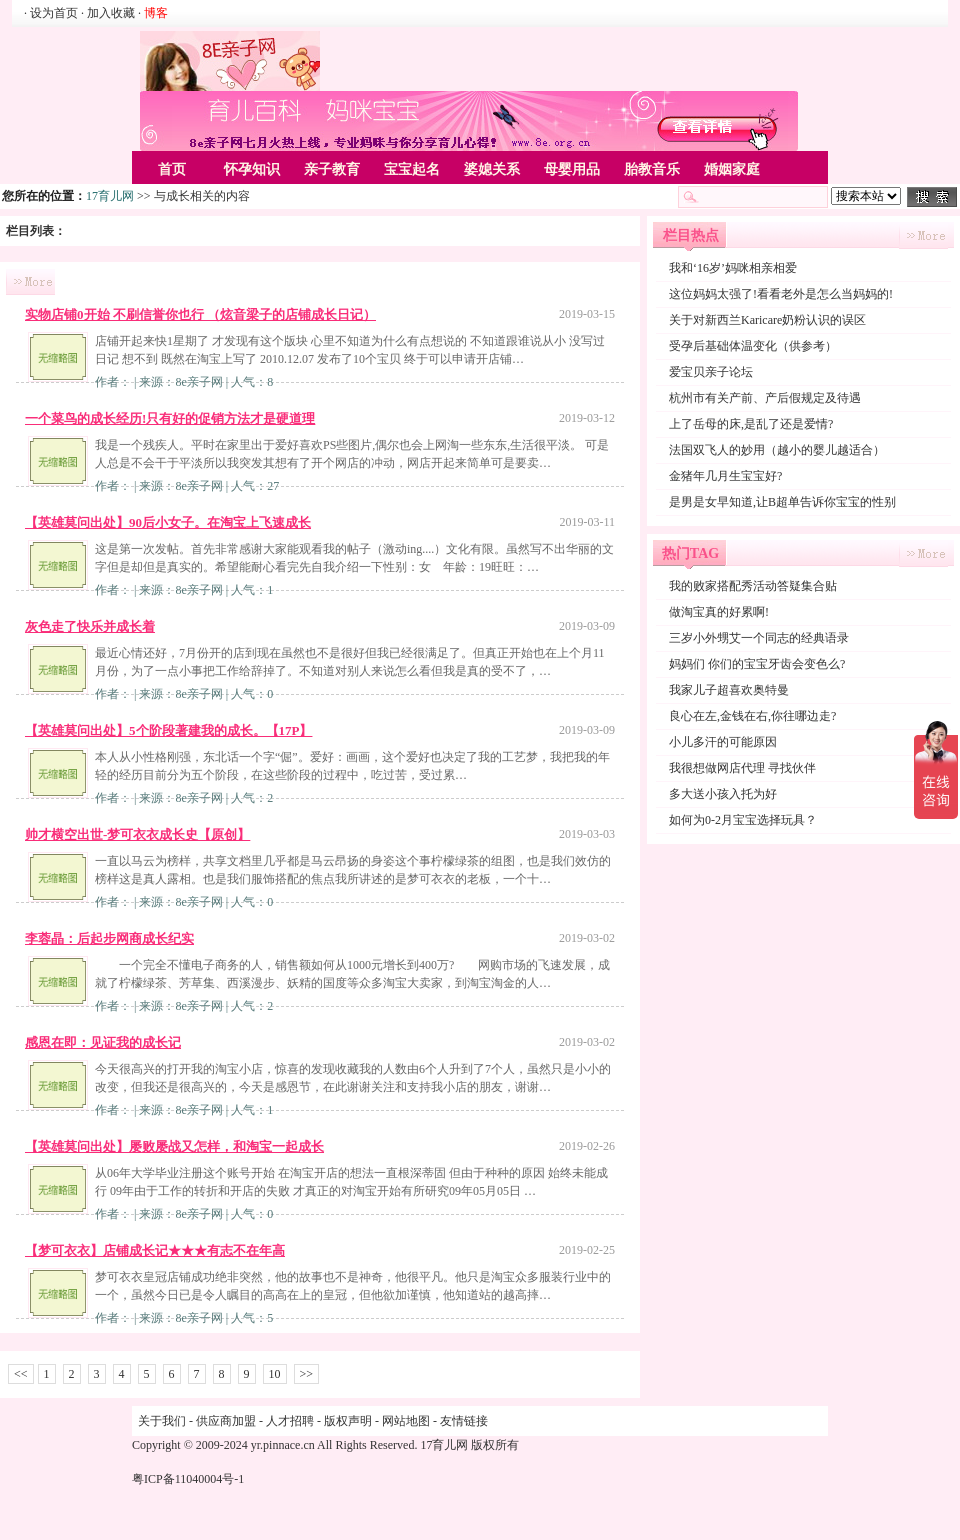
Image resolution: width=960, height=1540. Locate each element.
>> (307, 1374)
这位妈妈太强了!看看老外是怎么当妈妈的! (781, 294)
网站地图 (406, 1421)
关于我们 (162, 1421)
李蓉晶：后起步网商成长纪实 (109, 938)
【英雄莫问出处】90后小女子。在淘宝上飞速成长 (168, 522)
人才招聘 (290, 1421)
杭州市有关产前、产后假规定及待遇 (765, 398)
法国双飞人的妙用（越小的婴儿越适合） (777, 450)
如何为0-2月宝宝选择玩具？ (743, 820)
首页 (172, 169)
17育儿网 (110, 196)
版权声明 (348, 1421)
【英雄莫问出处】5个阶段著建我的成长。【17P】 (168, 730)
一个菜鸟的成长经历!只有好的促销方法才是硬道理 (170, 418)
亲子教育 (332, 169)
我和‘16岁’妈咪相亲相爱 (733, 268)
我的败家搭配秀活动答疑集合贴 (753, 586)
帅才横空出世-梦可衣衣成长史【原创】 (137, 834)
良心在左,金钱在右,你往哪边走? (752, 716)
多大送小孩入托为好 (723, 794)
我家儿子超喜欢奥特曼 (729, 690)
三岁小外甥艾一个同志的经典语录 (759, 638)
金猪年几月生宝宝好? (725, 476)
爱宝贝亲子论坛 (711, 372)
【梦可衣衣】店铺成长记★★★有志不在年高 (155, 1250)
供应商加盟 (226, 1421)
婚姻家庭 (732, 169)
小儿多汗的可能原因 (723, 742)
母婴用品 (572, 169)
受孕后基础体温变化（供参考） (753, 346)
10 (275, 1374)
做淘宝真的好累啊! (719, 612)
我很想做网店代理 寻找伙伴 (742, 768)
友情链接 (464, 1421)
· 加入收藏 (108, 13)
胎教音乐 (652, 169)
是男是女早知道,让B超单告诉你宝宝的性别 (782, 502)
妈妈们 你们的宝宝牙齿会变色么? (757, 664)
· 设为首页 (52, 13)
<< (21, 1374)
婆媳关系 (492, 169)
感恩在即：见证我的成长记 (103, 1042)
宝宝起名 (412, 169)
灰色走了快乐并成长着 (90, 626)
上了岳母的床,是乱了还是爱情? (751, 424)
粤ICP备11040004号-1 (188, 1479)
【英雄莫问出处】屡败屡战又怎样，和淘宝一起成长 (174, 1146)
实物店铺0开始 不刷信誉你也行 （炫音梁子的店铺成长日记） (200, 314)
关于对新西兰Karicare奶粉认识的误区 (767, 320)
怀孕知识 (252, 169)
